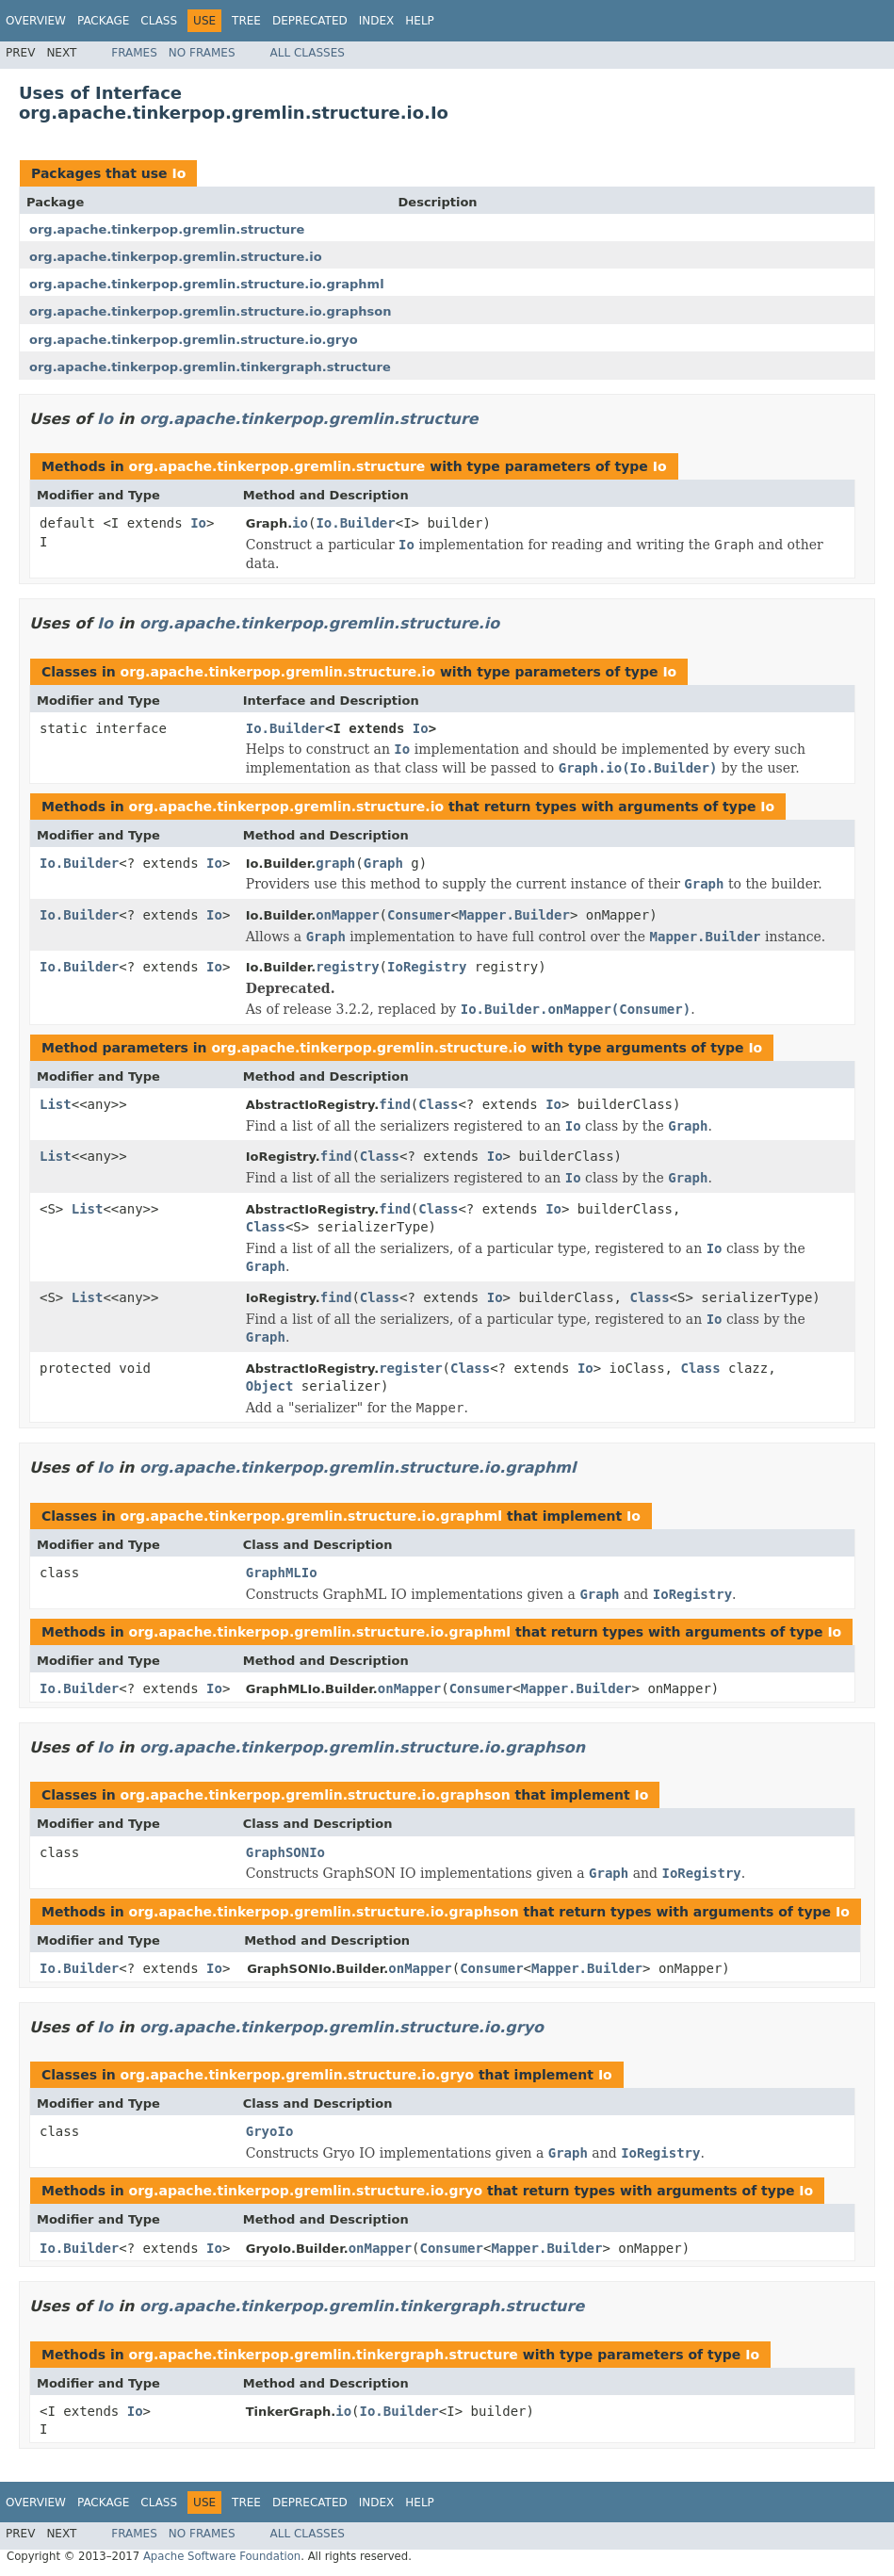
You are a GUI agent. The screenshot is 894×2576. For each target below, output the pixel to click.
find (395, 1104)
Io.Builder (355, 522)
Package (103, 20)
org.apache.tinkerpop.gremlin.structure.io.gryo (193, 340)
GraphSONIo (285, 1852)
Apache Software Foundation (222, 2556)
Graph (383, 863)
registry (347, 966)
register (410, 1368)
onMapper (347, 914)
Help (419, 20)
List (56, 1104)
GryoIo (270, 2131)
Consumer (418, 914)
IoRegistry (426, 966)
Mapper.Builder (514, 914)
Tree (246, 20)
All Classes (307, 52)
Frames (134, 52)
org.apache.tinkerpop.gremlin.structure (166, 229)
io (300, 522)
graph (335, 863)
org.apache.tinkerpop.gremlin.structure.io (175, 257)
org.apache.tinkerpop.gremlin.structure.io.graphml (206, 284)
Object (270, 1386)
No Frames (202, 52)
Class (158, 20)
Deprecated (310, 20)
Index (377, 20)
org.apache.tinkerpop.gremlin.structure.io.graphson (210, 311)
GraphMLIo (281, 1572)
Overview (36, 20)
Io (178, 173)
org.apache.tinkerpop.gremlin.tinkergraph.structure (210, 367)
